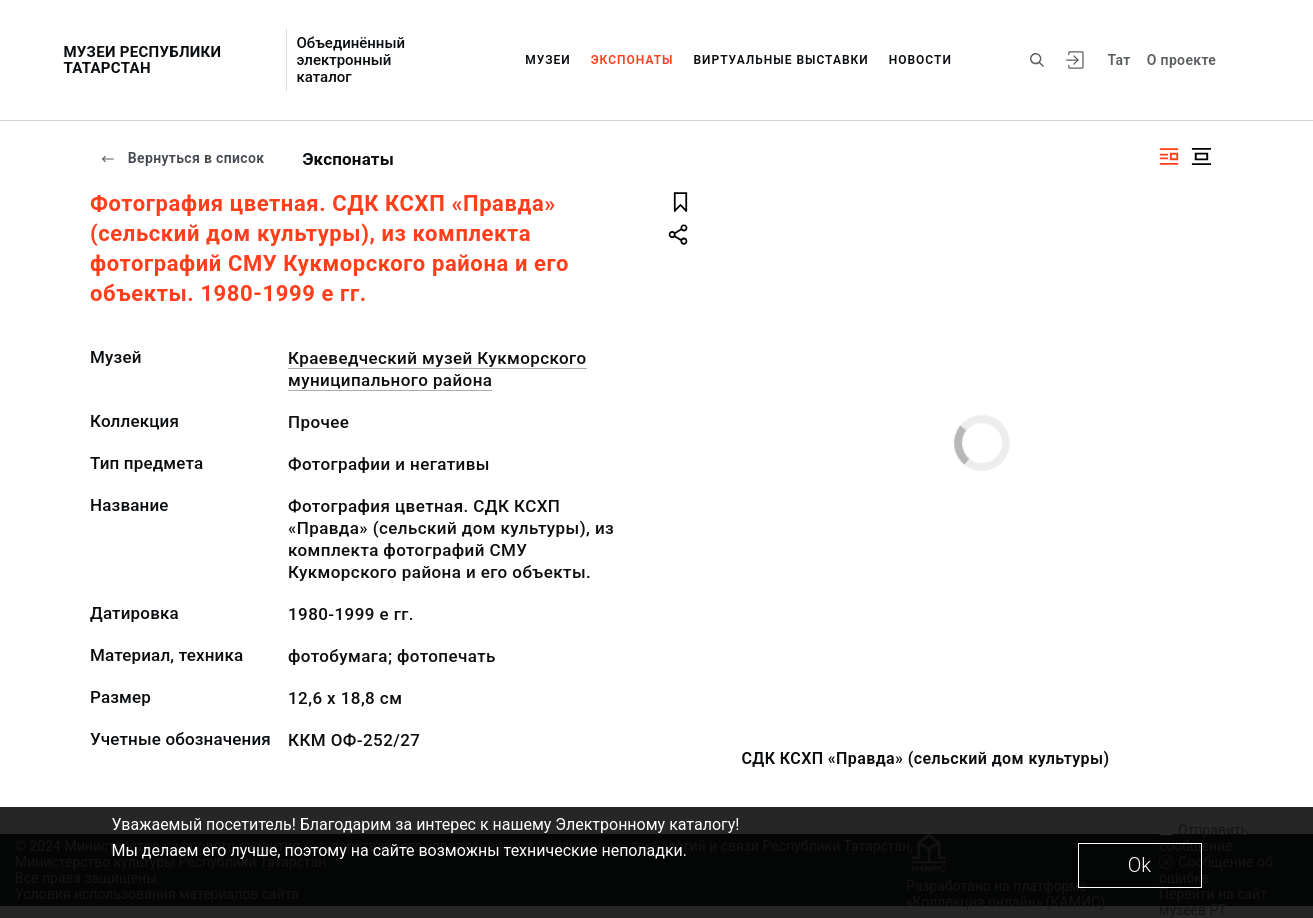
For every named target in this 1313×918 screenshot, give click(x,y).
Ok (1139, 865)
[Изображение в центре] (1201, 156)
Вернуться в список (182, 158)
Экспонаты (632, 60)
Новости (920, 60)
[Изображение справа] (1169, 156)
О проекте (1181, 60)
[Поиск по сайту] (1037, 60)
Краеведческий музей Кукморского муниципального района (437, 369)
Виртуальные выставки (780, 60)
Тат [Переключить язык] (1119, 60)
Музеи (548, 60)
